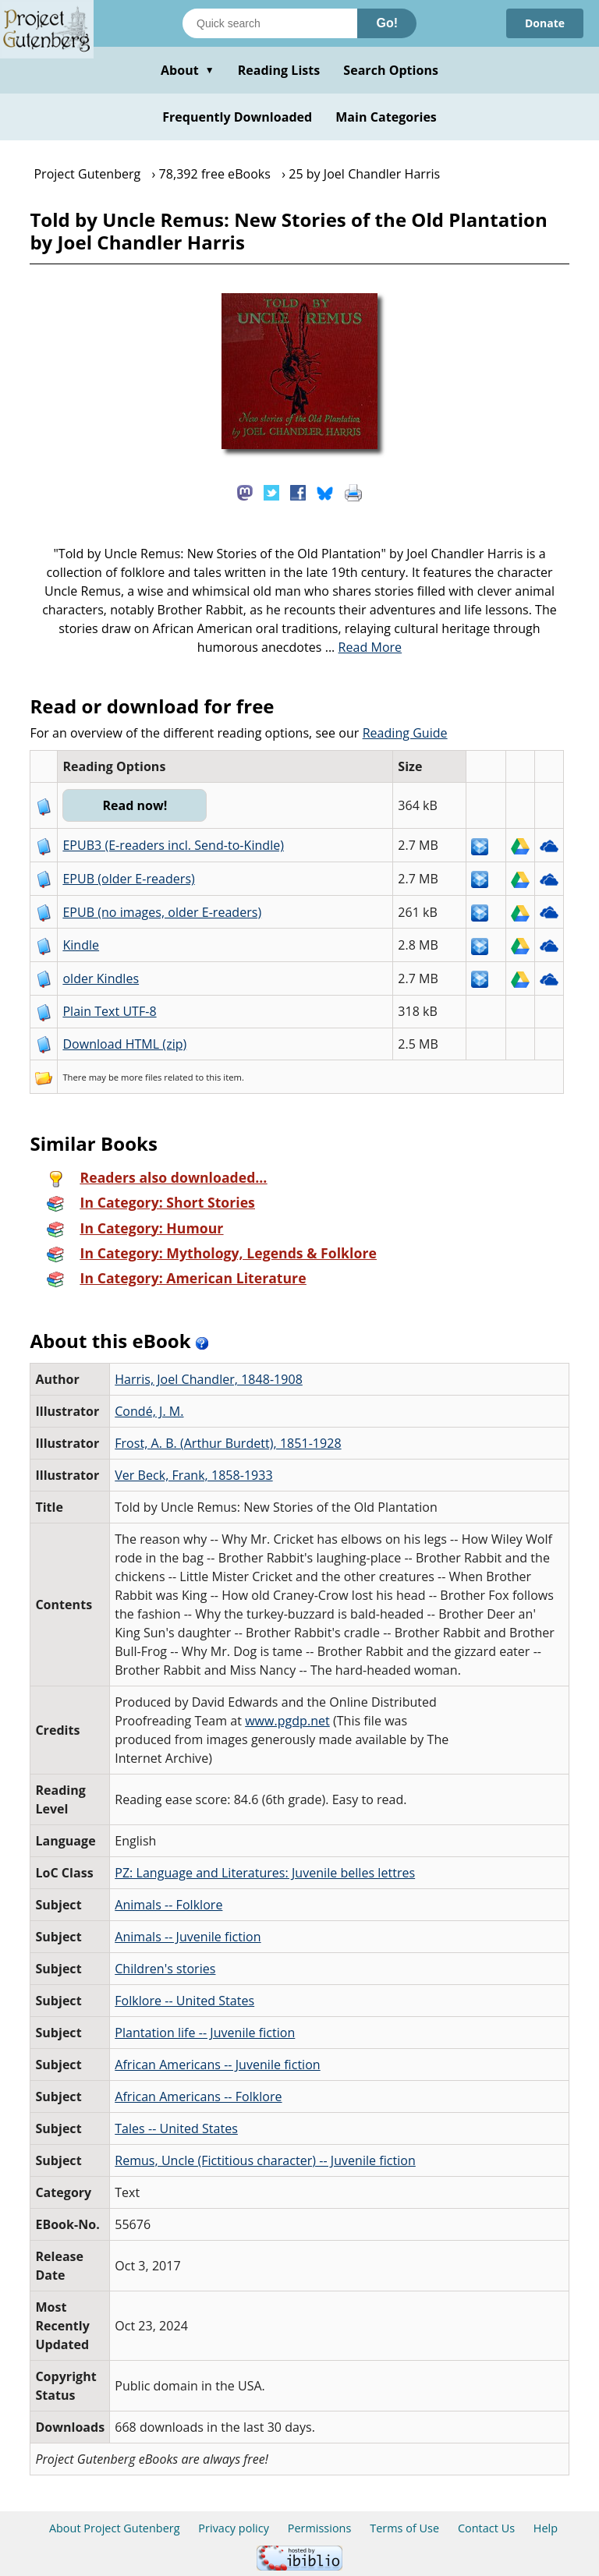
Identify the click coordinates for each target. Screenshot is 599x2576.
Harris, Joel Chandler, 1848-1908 (209, 1379)
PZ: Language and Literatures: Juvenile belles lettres (265, 1872)
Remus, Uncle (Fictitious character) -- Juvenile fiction (265, 2160)
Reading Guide (405, 732)
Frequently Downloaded (237, 117)
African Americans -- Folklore (198, 2096)
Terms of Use (404, 2528)
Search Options (390, 70)
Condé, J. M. (149, 1411)
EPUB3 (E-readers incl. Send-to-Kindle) (173, 845)
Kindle (80, 945)
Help (545, 2528)
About (187, 70)
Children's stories (165, 1968)
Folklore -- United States (184, 2000)
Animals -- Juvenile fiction (188, 1936)
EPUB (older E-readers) (128, 878)
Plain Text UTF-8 (109, 1011)
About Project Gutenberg (114, 2528)
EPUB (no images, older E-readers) (161, 912)
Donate (545, 23)
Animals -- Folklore (168, 1904)
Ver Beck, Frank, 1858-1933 (193, 1475)
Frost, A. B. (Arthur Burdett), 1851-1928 (228, 1443)
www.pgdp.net (287, 1720)
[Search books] (270, 23)
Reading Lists (279, 70)
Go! (387, 23)
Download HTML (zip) (124, 1044)
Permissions (320, 2528)
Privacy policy (233, 2528)
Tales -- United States (176, 2128)
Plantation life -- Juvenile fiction (205, 2032)
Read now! (134, 805)
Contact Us (486, 2528)
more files (141, 1077)
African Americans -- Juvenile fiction (217, 2064)
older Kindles (100, 978)
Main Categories (386, 117)
